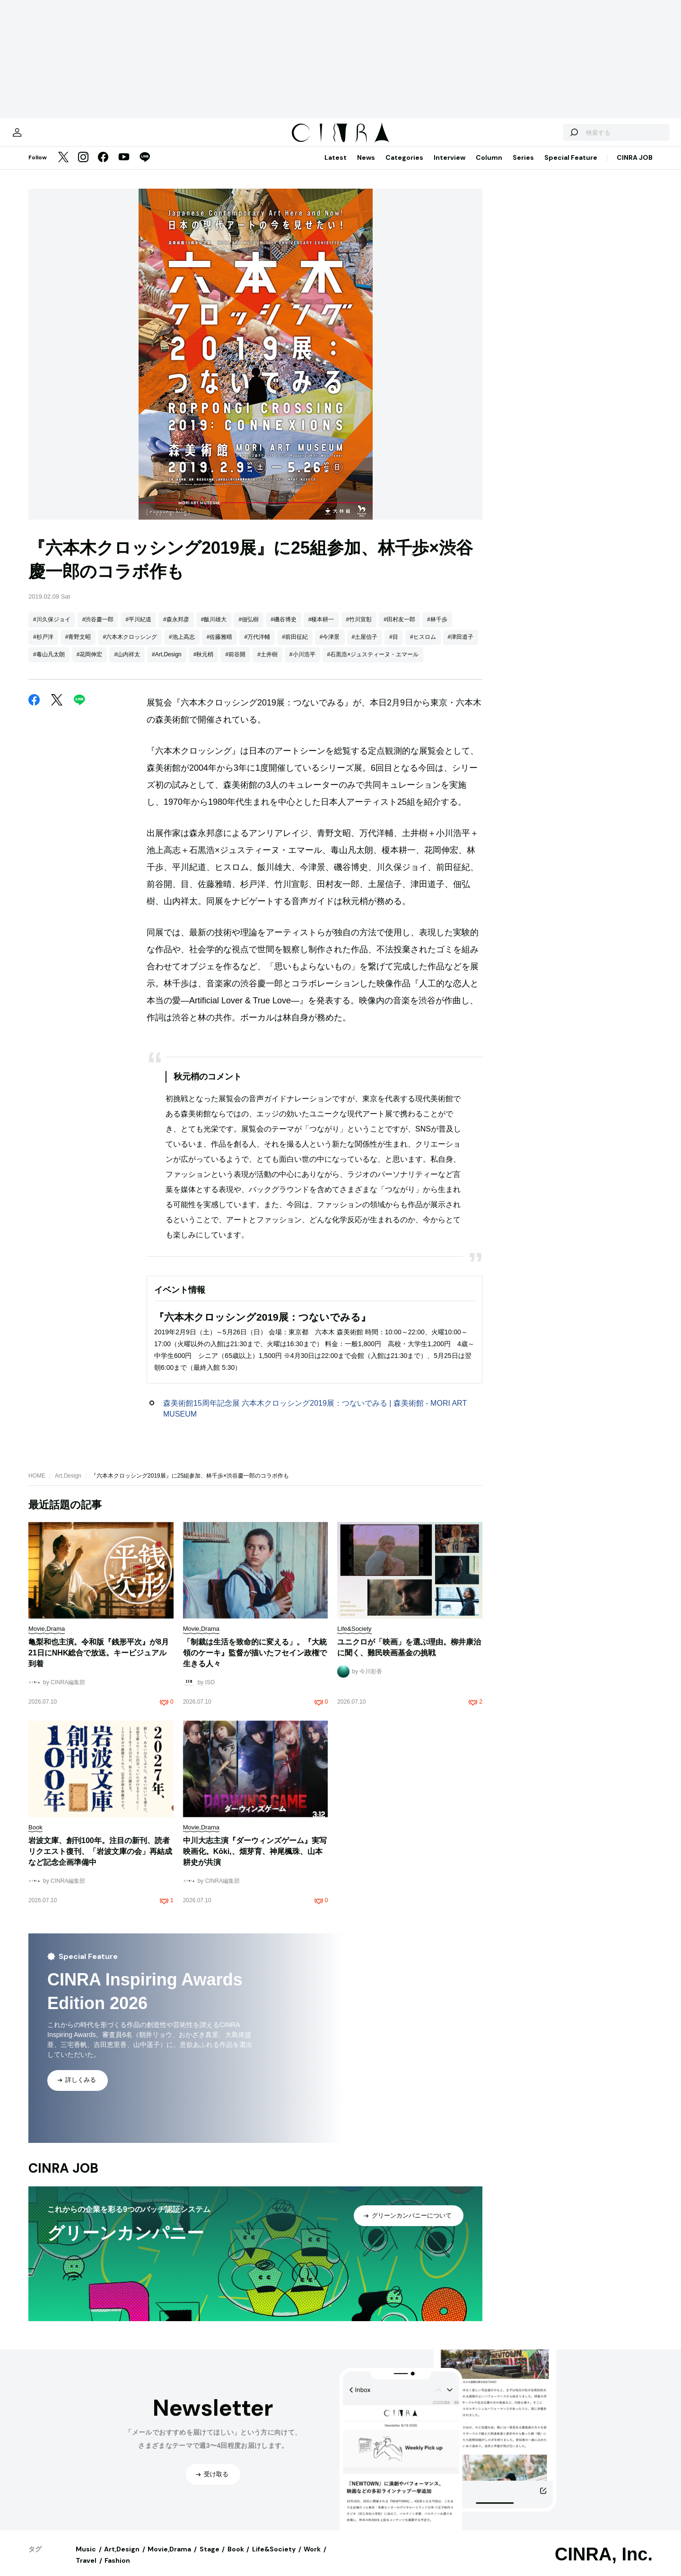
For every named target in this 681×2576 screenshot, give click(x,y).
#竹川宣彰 (359, 629)
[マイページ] (48, 137)
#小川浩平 (302, 664)
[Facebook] (103, 167)
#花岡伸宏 (90, 664)
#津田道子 (461, 646)
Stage (209, 2558)
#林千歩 (437, 629)
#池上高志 (182, 646)
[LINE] (145, 167)
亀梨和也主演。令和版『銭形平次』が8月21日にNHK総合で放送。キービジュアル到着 (98, 1662)
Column (489, 167)
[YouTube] (124, 167)
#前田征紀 (295, 646)
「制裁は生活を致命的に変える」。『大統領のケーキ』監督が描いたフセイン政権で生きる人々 (255, 1662)
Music (86, 2558)
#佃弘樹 (248, 629)
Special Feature (570, 167)
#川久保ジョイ (51, 629)
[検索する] (543, 137)
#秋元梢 (203, 664)
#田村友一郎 (399, 629)
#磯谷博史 (284, 629)
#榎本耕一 (321, 629)
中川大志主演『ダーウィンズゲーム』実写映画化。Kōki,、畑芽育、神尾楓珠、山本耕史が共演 (255, 1861)
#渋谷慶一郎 (98, 629)
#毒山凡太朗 (49, 664)
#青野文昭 (78, 646)
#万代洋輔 (257, 646)
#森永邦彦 (176, 629)
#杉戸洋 (43, 646)
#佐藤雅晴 (220, 646)
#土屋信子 (365, 646)
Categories (404, 167)
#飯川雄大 (214, 629)
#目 (393, 646)
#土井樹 (267, 664)
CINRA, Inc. (604, 2564)
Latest (335, 167)
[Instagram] (83, 167)
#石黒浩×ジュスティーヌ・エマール (373, 664)
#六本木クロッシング (130, 646)
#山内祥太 (127, 664)
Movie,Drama (169, 2558)
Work (312, 2558)
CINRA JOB (635, 167)
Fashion (117, 2570)
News (366, 167)
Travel (86, 2570)
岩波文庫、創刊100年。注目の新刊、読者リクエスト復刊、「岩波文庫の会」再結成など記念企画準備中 (100, 1861)
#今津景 (330, 646)
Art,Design (68, 1485)
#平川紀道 (138, 629)
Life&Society (274, 2558)
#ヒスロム (423, 646)
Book (235, 2558)
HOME (36, 1485)
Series (523, 167)
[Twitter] (63, 167)
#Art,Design (167, 664)
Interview (449, 167)
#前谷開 (235, 664)
